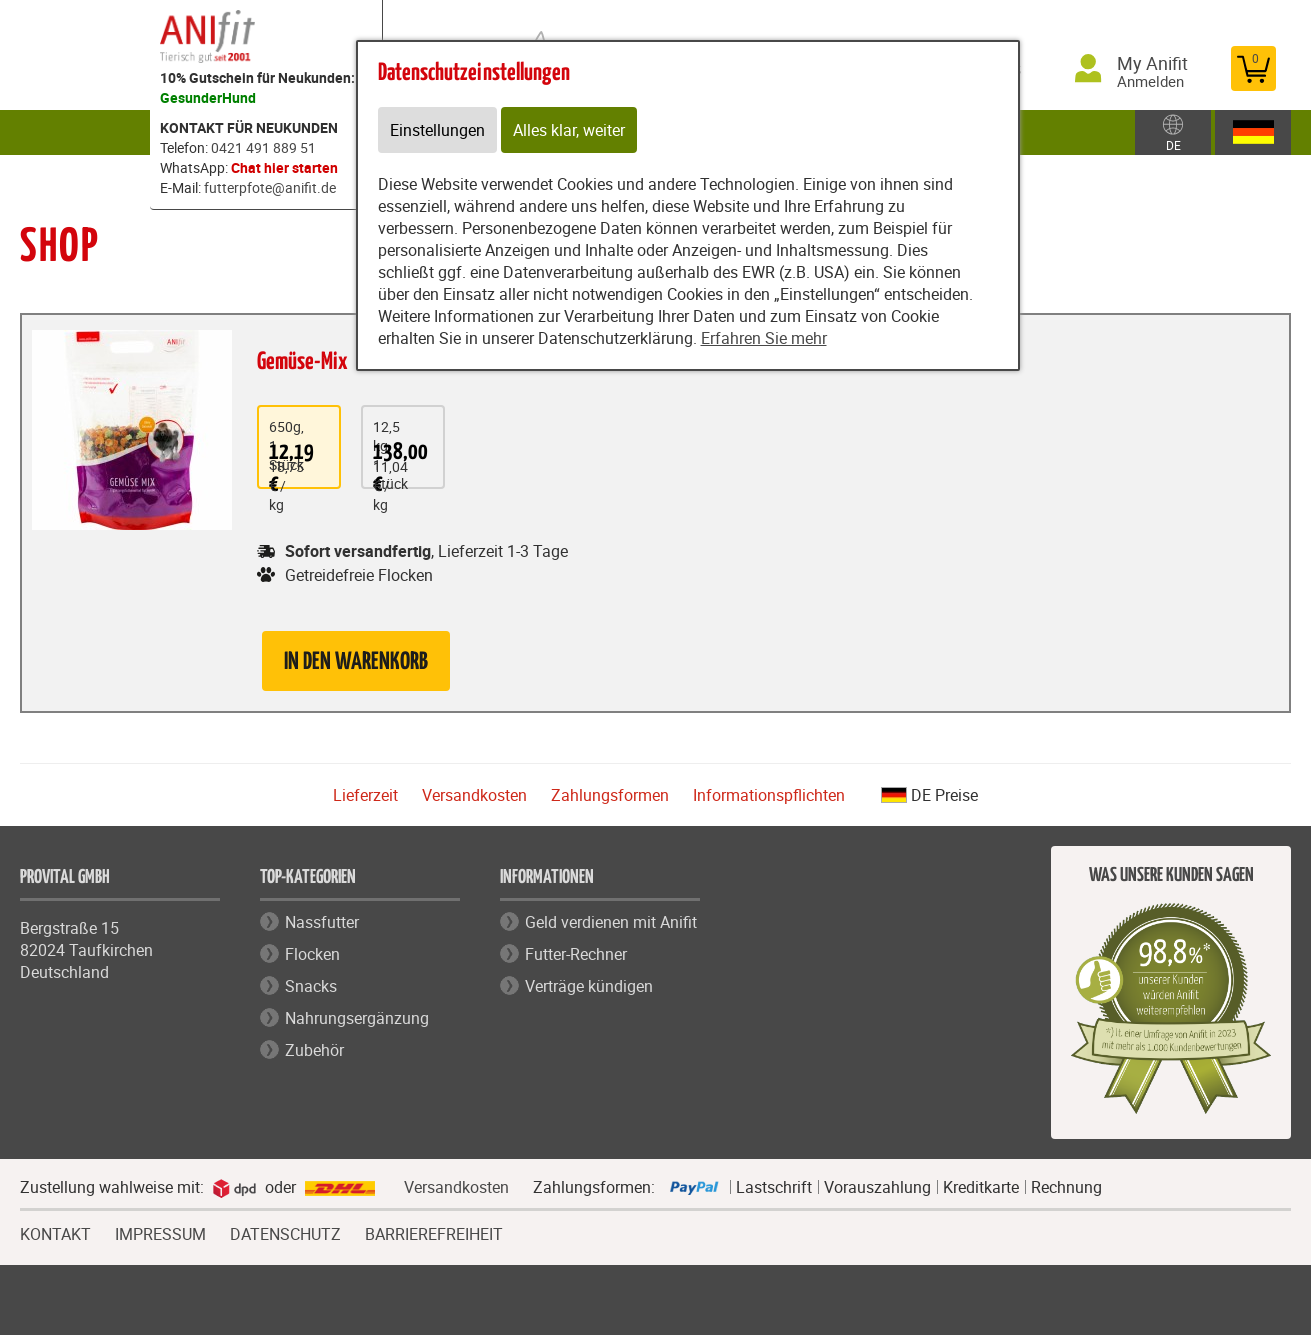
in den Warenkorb (356, 662)
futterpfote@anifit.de (270, 187)
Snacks (311, 986)
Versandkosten (474, 795)
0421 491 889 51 (263, 147)
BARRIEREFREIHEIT (434, 1234)
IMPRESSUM (160, 1232)
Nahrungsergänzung (357, 1018)
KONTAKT (55, 1232)
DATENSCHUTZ (285, 1232)
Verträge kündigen (589, 986)
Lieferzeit (365, 795)
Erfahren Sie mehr (764, 338)
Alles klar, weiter (569, 130)
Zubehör (314, 1050)
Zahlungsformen (610, 795)
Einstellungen (437, 130)
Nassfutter (322, 922)
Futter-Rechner (576, 954)
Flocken (312, 954)
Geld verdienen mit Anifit (611, 922)
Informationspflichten (769, 795)
